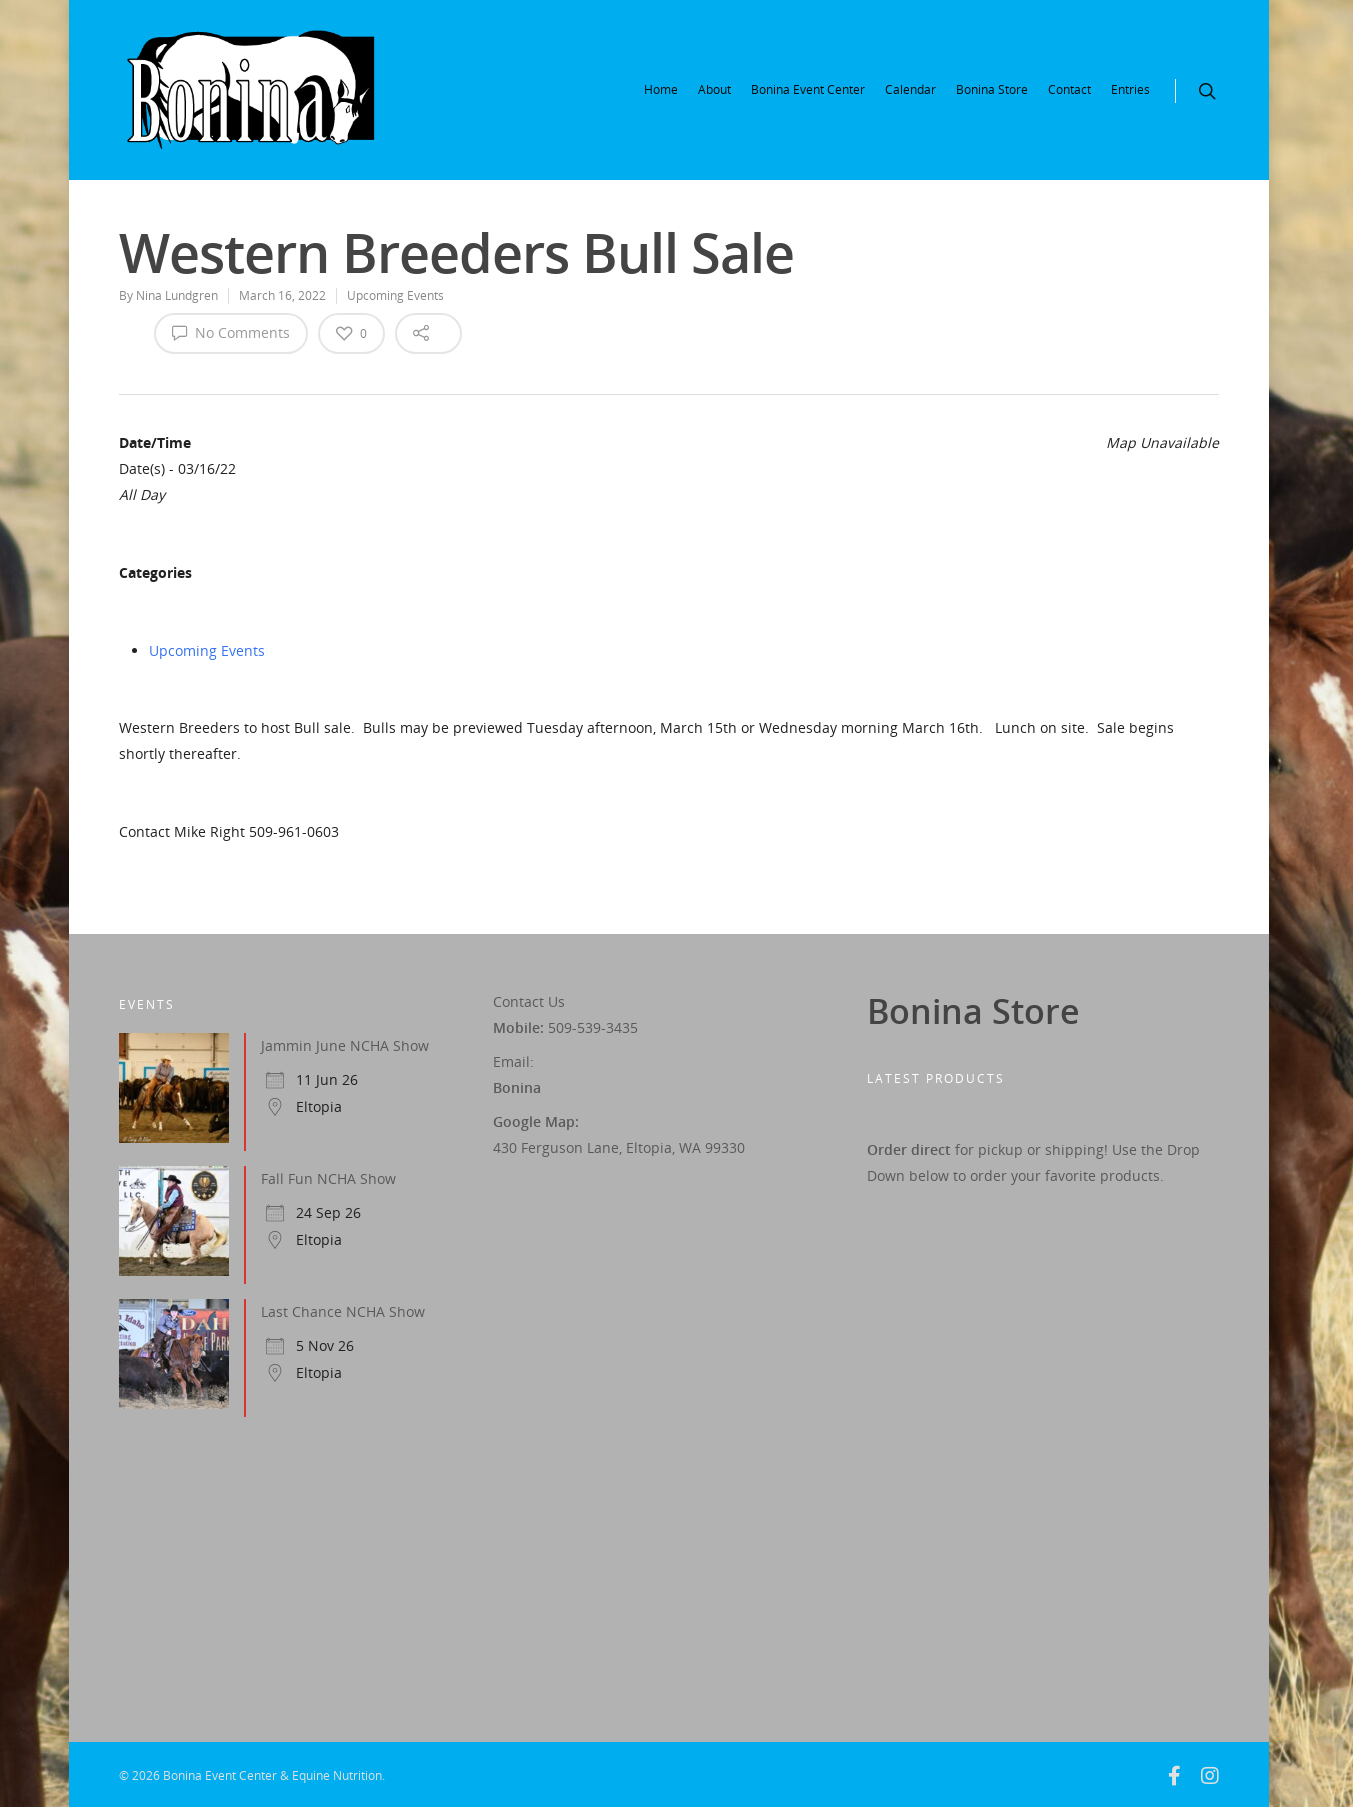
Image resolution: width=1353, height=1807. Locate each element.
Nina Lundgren (177, 295)
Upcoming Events (395, 295)
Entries (1130, 89)
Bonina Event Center (808, 89)
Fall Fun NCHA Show (328, 1178)
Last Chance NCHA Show (343, 1311)
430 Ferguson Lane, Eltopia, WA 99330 (619, 1147)
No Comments (231, 332)
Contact (1069, 89)
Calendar (910, 89)
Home (661, 89)
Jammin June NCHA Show (345, 1045)
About (714, 89)
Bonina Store (992, 89)
